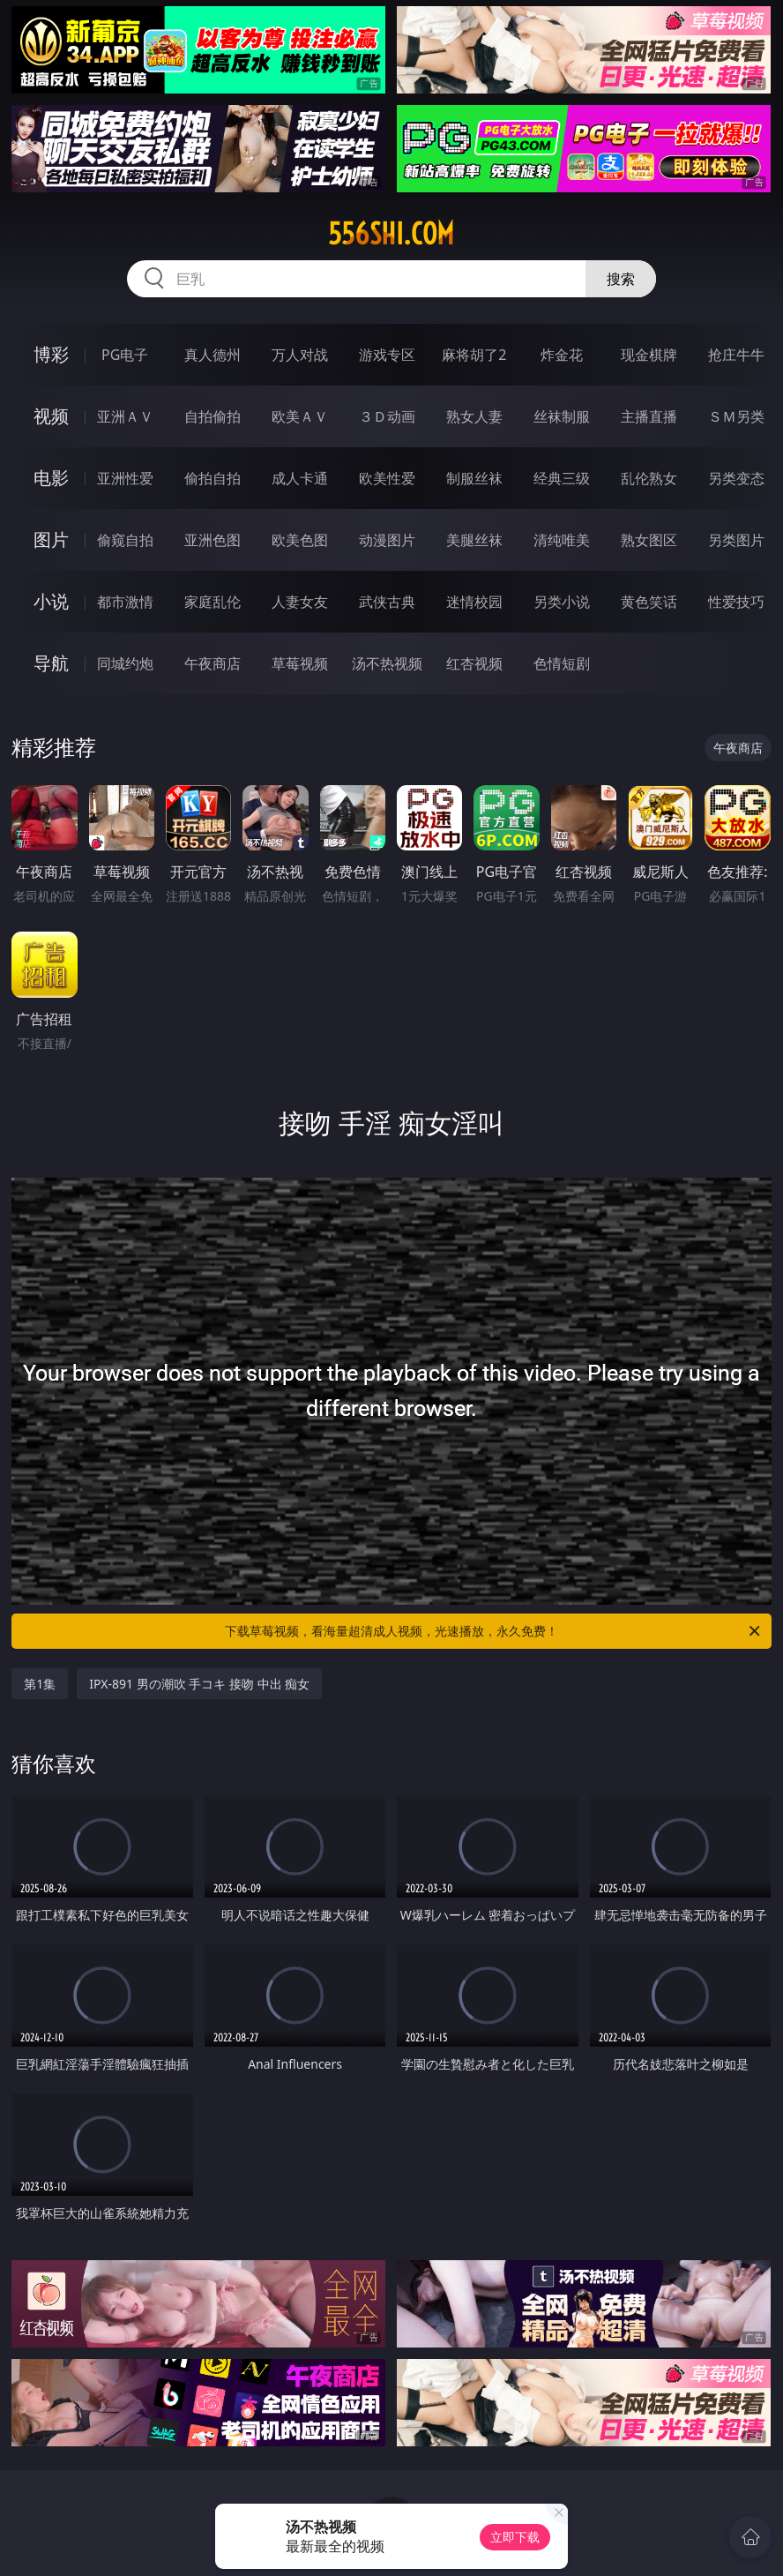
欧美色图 (300, 540)
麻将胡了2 (474, 354)
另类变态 (736, 478)
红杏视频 (474, 663)
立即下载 (515, 2536)
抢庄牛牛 (736, 354)
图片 (51, 539)
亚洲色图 (212, 540)
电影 (51, 478)
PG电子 (124, 354)
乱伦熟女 (649, 478)
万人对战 (300, 354)
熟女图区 (649, 540)
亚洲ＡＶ (125, 416)
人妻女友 (300, 601)
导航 (51, 663)
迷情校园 (474, 601)
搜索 (621, 278)
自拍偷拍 (212, 416)
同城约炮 (125, 663)
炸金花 (562, 354)
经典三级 (561, 478)
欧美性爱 (387, 478)
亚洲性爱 (125, 478)
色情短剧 (561, 663)
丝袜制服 (561, 416)
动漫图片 (387, 540)
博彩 (51, 354)
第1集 (40, 1683)
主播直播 (649, 416)
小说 (51, 601)
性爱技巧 (736, 601)
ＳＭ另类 (736, 416)
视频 (51, 416)
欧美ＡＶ (300, 416)
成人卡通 (300, 478)
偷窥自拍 (125, 540)
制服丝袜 (474, 478)
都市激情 (125, 601)
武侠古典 (387, 601)
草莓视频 (300, 663)
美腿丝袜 (474, 540)
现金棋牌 (649, 354)
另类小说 (561, 601)
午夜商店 (212, 663)
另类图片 (736, 540)
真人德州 (212, 354)
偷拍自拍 (212, 478)
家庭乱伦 (212, 601)
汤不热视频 (387, 663)
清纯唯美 (561, 540)
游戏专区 (387, 354)
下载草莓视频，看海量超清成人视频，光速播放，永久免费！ (494, 1631)
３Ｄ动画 (387, 416)
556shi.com (391, 233)
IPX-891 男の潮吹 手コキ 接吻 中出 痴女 (199, 1683)
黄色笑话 (649, 601)
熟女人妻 (474, 416)
